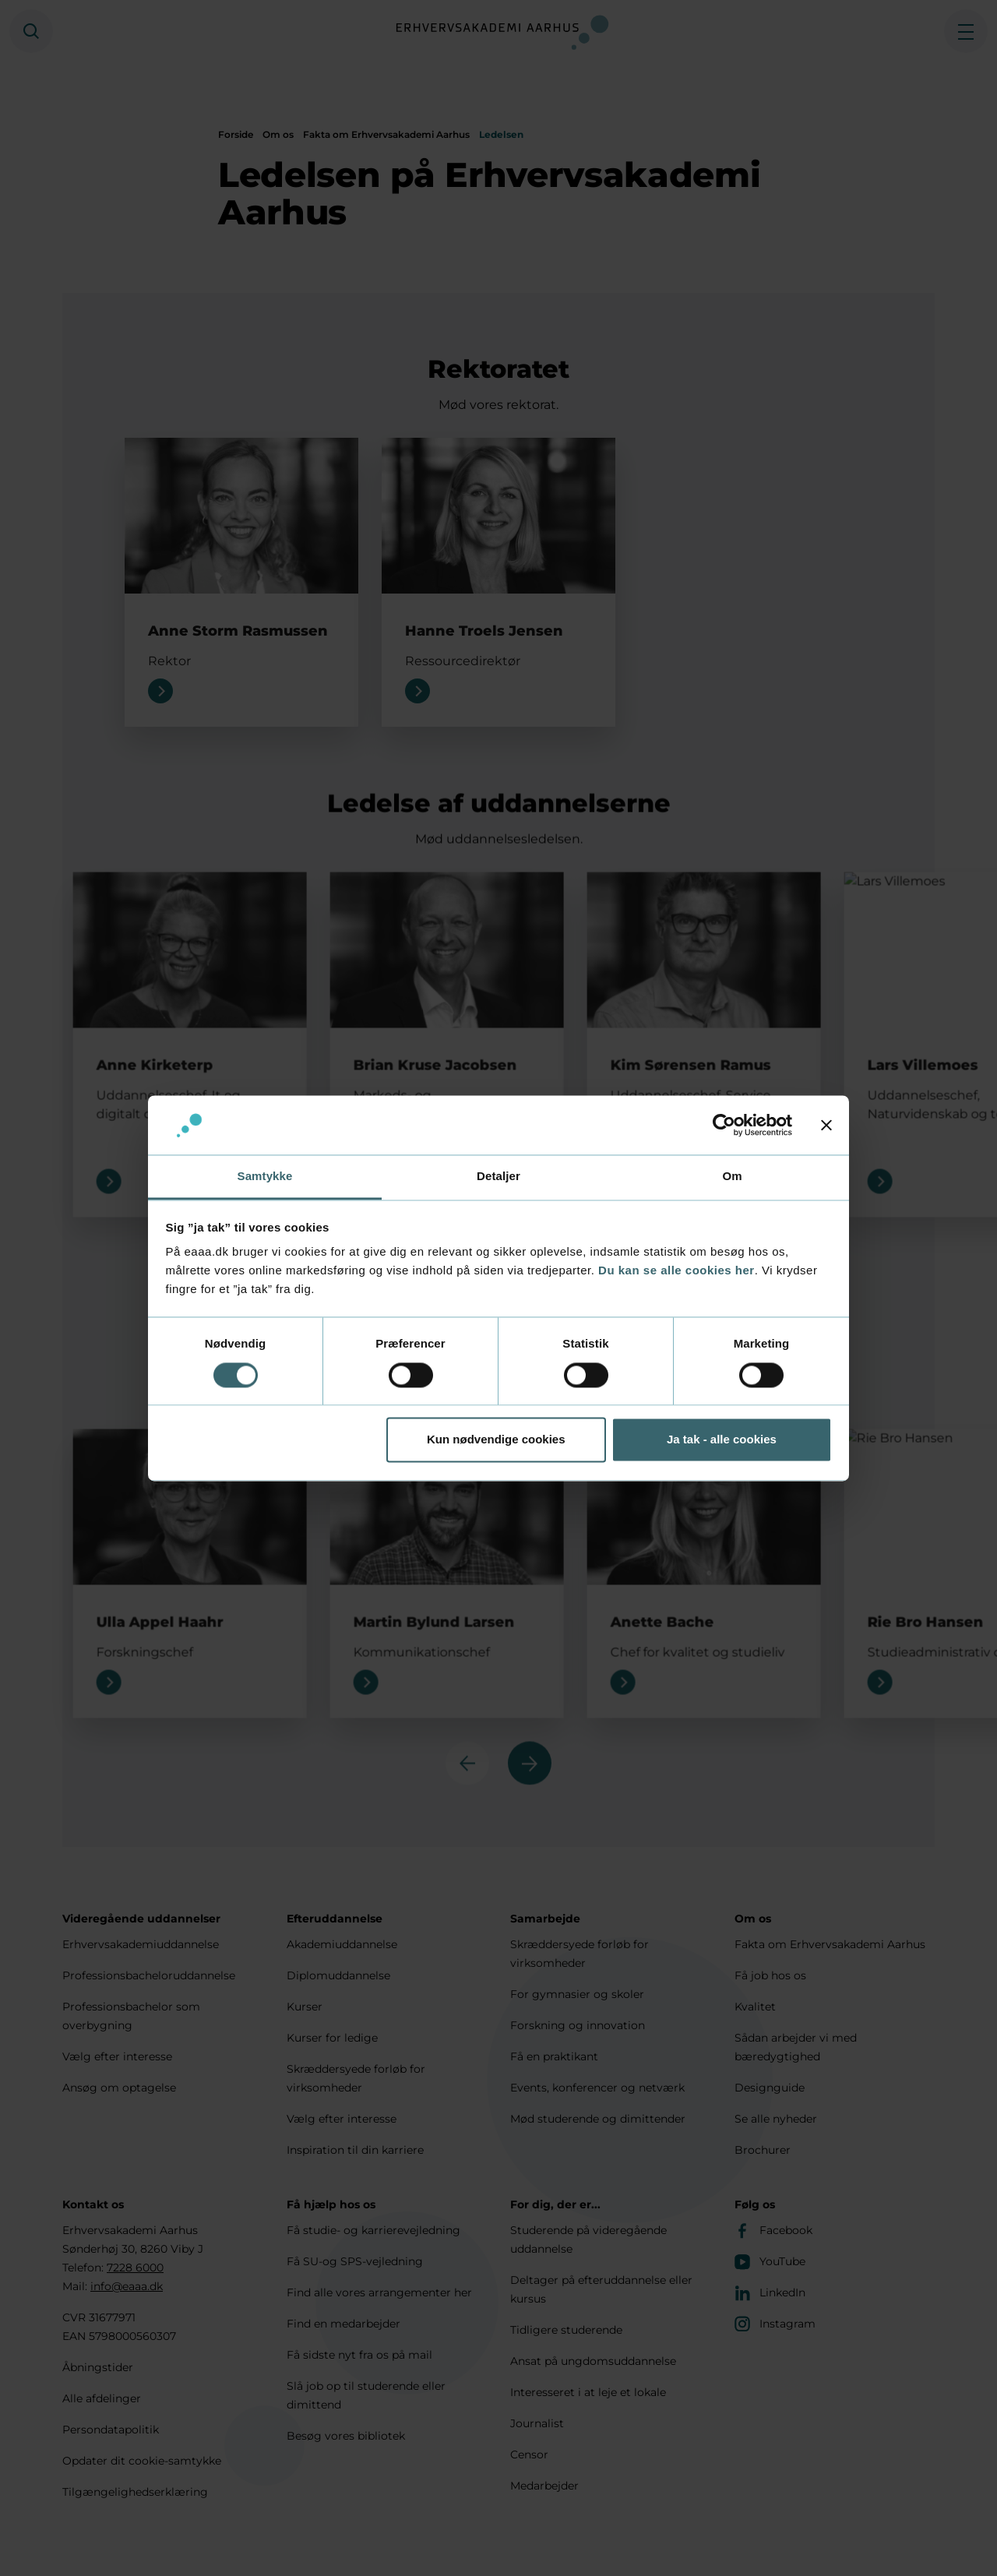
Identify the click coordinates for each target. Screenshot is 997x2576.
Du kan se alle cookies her (676, 1270)
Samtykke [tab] (265, 1176)
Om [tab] (732, 1176)
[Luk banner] (826, 1124)
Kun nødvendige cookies (496, 1440)
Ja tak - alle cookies (722, 1440)
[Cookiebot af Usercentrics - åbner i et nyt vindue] (724, 1124)
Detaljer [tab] (498, 1176)
